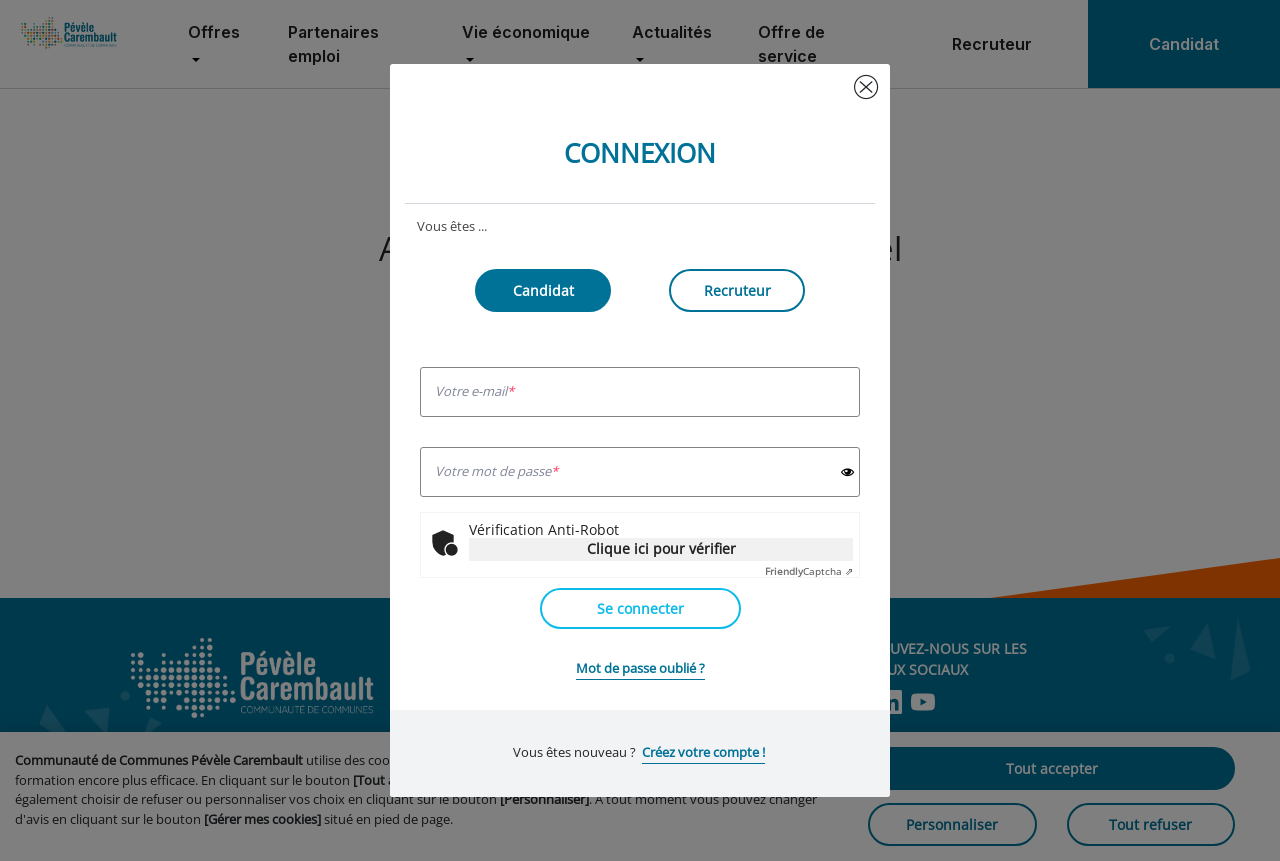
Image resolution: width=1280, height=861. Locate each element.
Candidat (543, 290)
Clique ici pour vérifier (661, 548)
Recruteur (737, 290)
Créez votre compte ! (703, 752)
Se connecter (640, 608)
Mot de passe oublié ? (640, 668)
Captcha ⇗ (809, 571)
